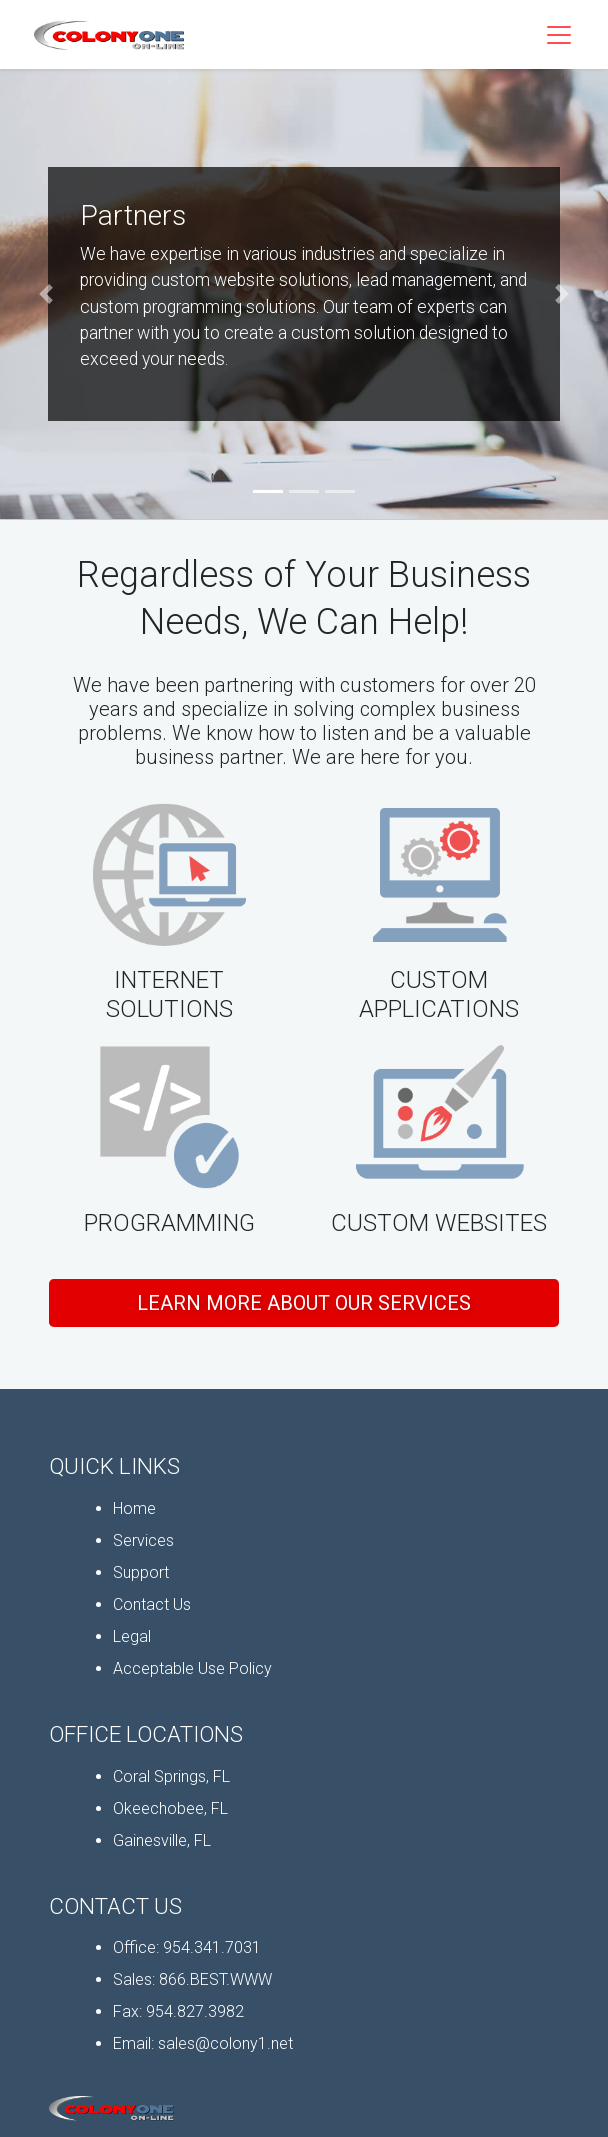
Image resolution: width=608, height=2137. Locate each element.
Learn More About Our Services (304, 1303)
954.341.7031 (212, 1947)
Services (143, 1540)
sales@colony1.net (225, 2043)
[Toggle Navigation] (559, 35)
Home (134, 1508)
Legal (132, 1636)
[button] (45, 294)
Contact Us (152, 1604)
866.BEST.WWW (215, 1979)
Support (141, 1572)
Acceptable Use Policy (192, 1668)
